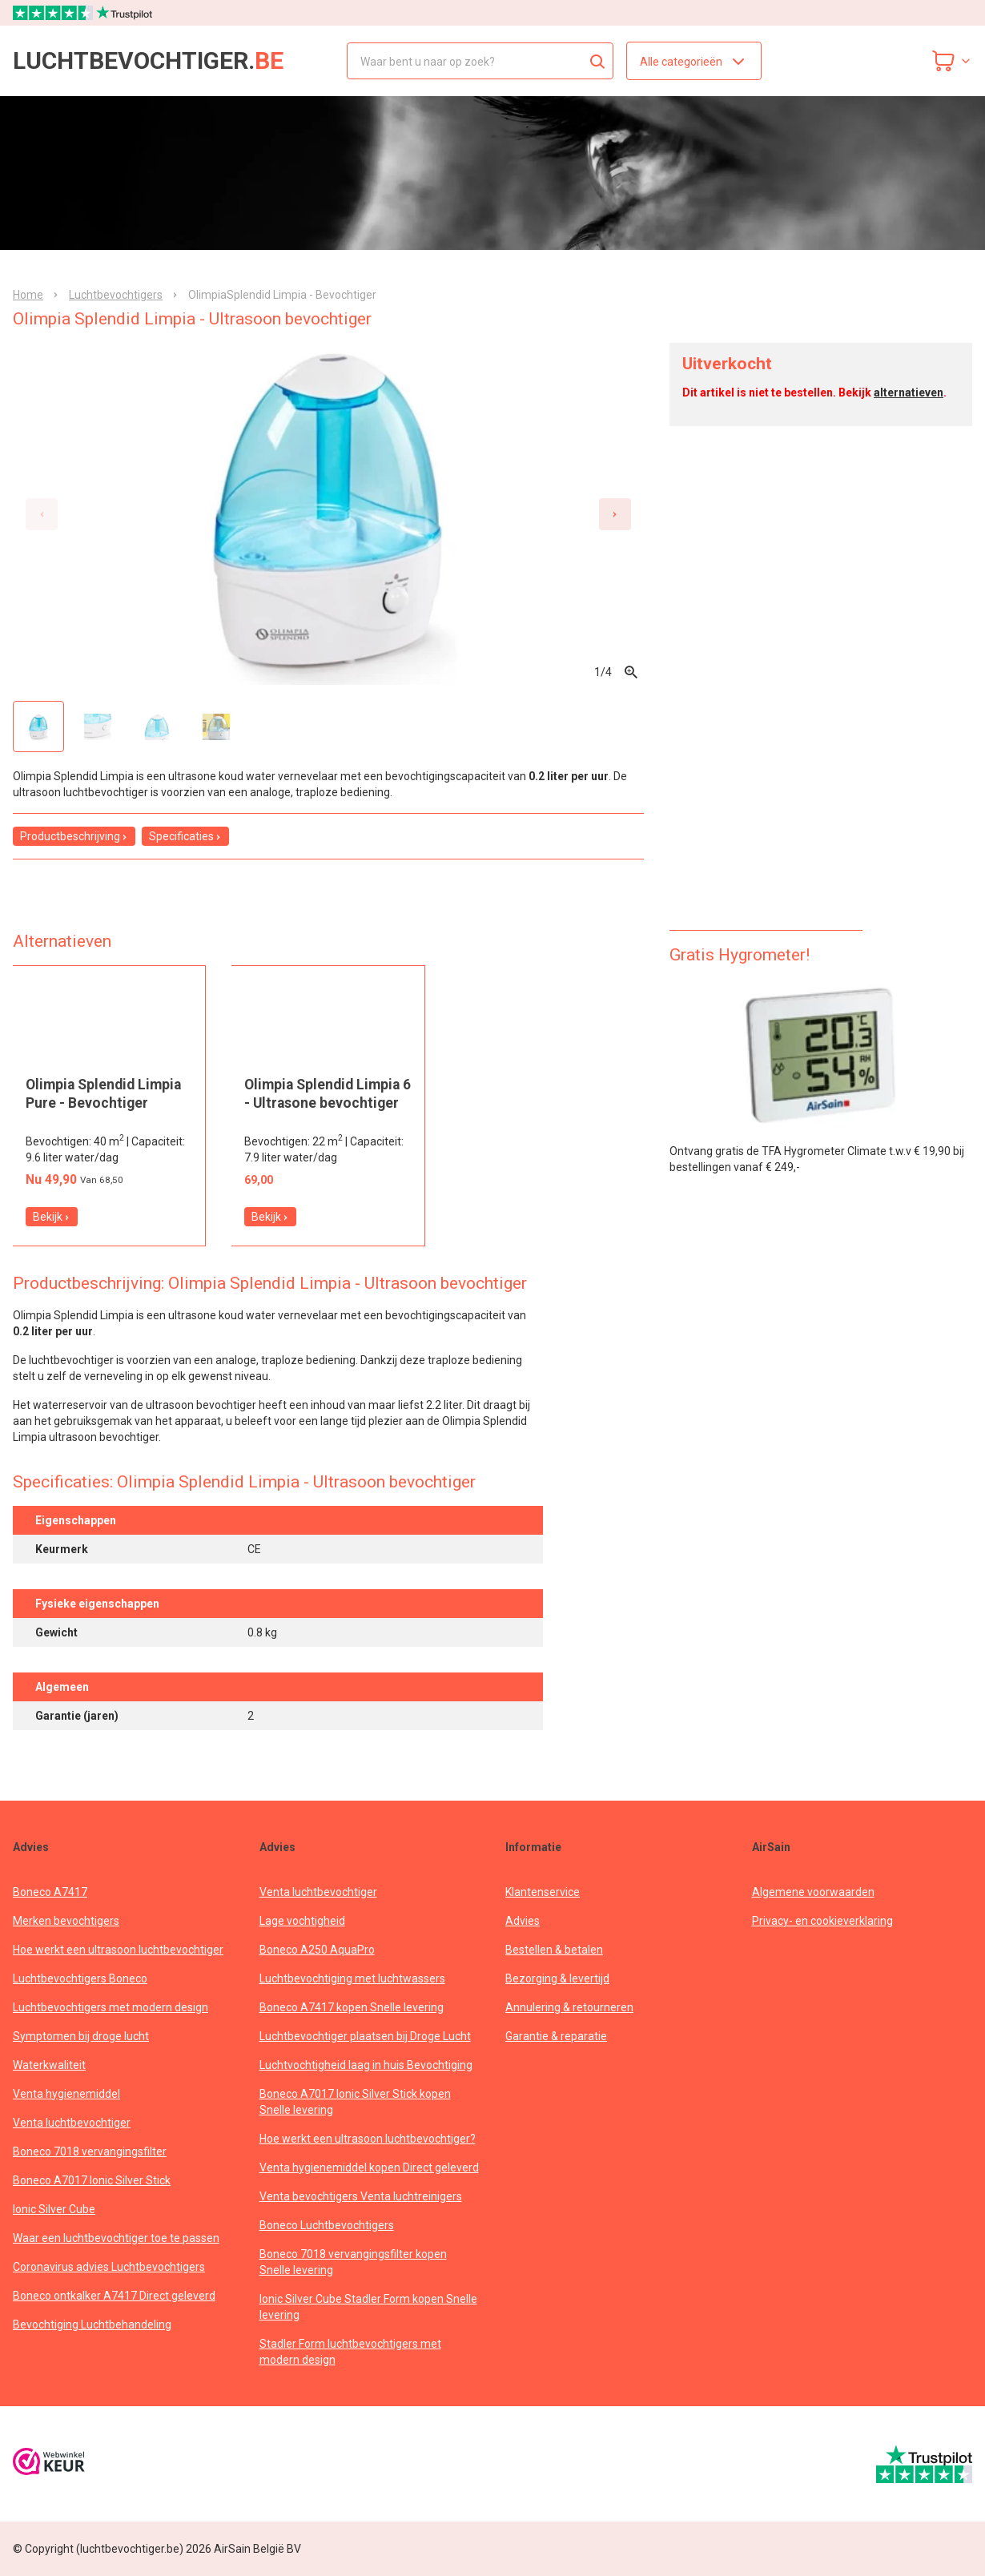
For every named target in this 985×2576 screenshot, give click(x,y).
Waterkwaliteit (49, 2065)
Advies (522, 1920)
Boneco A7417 (50, 1892)
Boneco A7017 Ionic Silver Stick (92, 2180)
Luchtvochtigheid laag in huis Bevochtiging (365, 2065)
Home (28, 294)
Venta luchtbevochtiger (72, 2122)
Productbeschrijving (74, 836)
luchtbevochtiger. (148, 61)
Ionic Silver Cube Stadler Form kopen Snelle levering (368, 2306)
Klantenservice (542, 1892)
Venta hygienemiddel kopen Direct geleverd (369, 2167)
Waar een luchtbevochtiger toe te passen (116, 2238)
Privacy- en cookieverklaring (822, 1920)
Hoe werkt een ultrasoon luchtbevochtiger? (367, 2138)
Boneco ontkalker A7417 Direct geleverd (114, 2295)
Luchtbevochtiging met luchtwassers (352, 1978)
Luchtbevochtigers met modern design (110, 2007)
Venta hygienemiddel (66, 2093)
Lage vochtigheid (302, 1920)
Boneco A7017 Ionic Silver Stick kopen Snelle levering (355, 2101)
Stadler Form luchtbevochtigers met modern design (350, 2351)
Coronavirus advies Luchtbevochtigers (109, 2266)
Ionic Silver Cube (54, 2209)
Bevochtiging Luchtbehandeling (92, 2324)
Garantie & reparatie (556, 2036)
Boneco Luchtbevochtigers (326, 2225)
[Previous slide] (42, 514)
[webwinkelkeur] (49, 2463)
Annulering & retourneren (569, 2007)
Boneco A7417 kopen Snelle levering (351, 2007)
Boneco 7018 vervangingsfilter (90, 2151)
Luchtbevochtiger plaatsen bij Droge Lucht (365, 2036)
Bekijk (51, 1216)
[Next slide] (615, 514)
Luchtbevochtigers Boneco (80, 1978)
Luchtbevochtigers (116, 294)
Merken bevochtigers (66, 1920)
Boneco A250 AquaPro (317, 1949)
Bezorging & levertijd (557, 1978)
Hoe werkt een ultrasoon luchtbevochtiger (118, 1949)
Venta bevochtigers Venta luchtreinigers (360, 2196)
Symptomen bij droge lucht (81, 2036)
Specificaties (185, 836)
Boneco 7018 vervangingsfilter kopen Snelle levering (353, 2262)
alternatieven (908, 392)
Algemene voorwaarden (813, 1892)
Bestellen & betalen (554, 1949)
